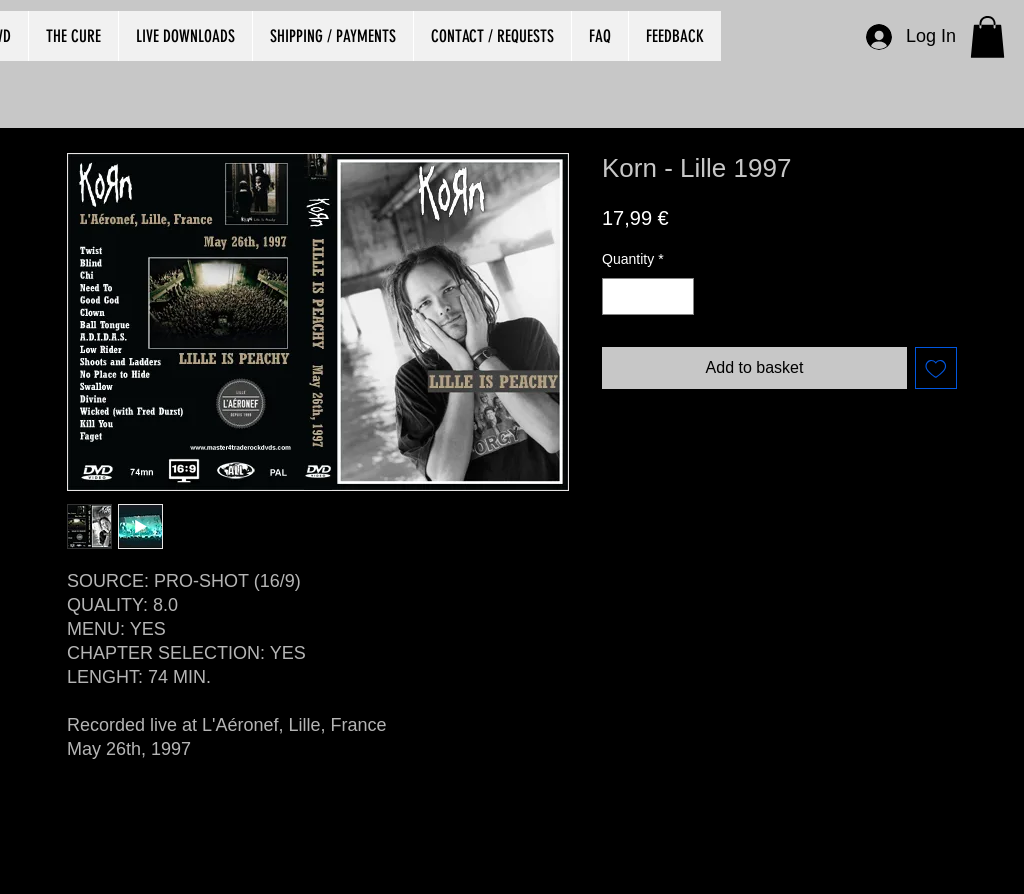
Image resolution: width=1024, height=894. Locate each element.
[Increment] (678, 296)
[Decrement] (617, 296)
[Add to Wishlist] (936, 368)
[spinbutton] (648, 296)
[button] (987, 37)
